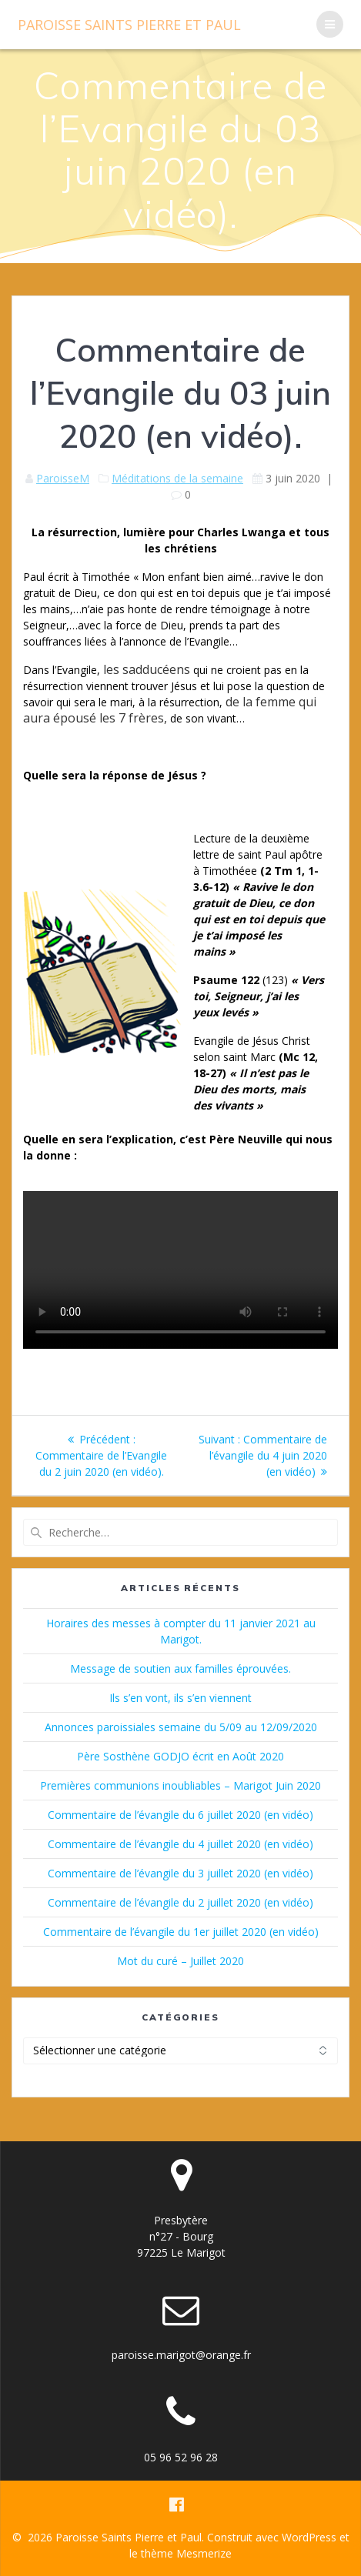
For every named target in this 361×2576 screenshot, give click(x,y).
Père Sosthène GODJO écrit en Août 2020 (180, 1756)
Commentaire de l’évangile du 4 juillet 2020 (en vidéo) (180, 1844)
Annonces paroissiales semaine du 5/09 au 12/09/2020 (181, 1727)
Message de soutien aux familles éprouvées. (180, 1668)
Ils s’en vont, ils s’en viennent (180, 1697)
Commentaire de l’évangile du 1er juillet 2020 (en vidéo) (181, 1931)
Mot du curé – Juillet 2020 (180, 1961)
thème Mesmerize (186, 2553)
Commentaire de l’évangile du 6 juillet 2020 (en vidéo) (180, 1814)
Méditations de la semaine (177, 478)
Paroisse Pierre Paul (129, 25)
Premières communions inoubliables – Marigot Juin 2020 (180, 1785)
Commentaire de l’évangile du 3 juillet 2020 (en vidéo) (180, 1873)
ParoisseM (62, 478)
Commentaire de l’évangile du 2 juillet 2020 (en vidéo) (180, 1902)
